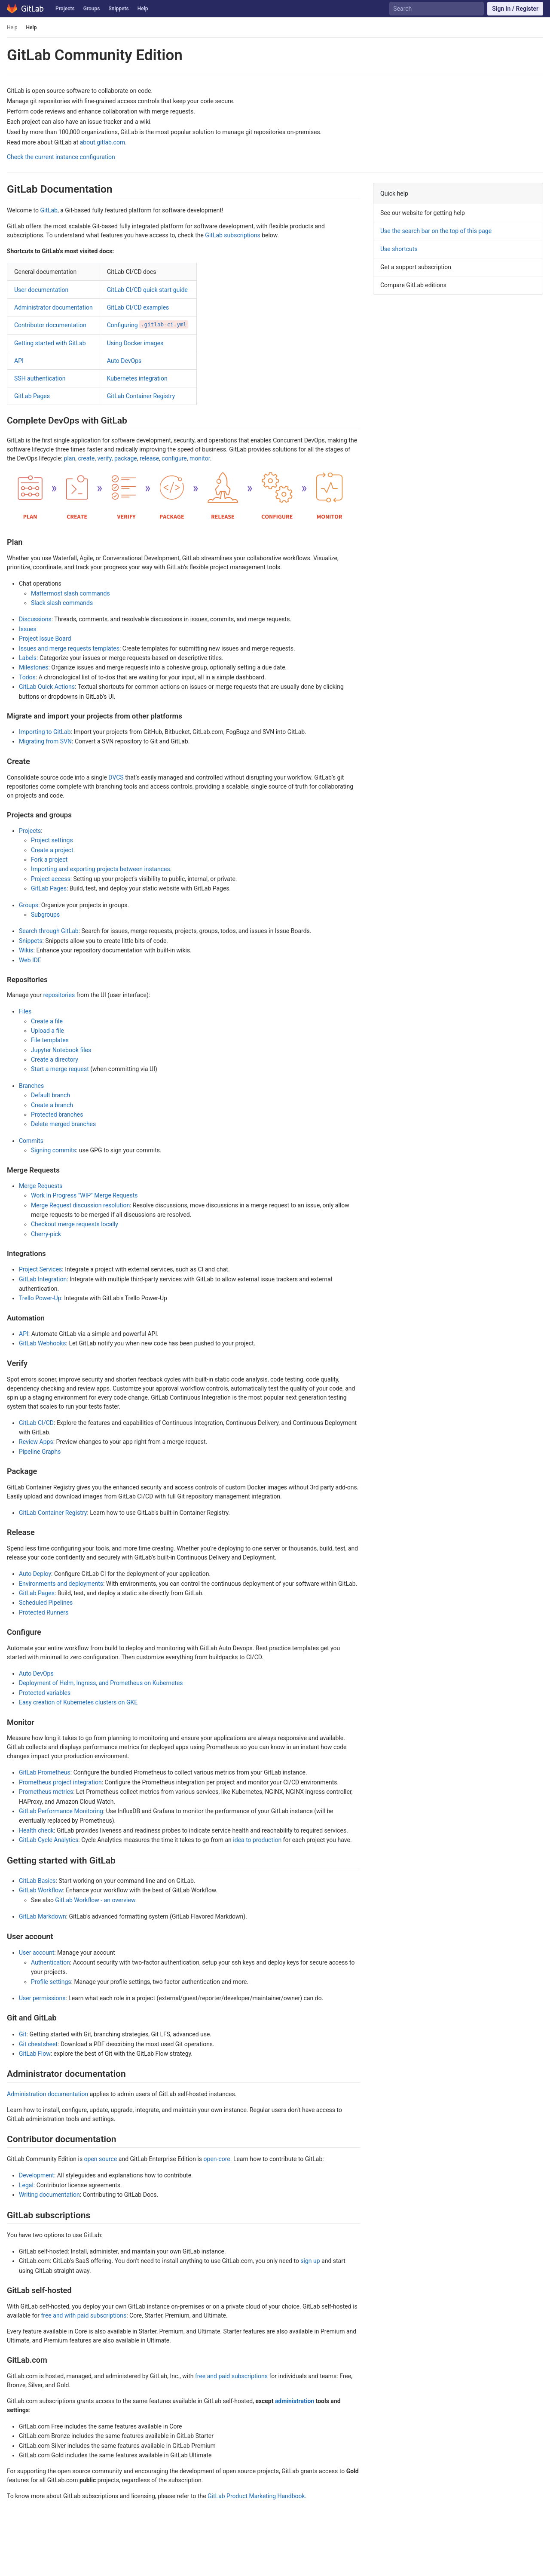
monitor (199, 458)
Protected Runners (43, 1612)
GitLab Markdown (42, 1916)
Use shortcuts (399, 249)
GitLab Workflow (41, 1890)
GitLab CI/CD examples (138, 307)
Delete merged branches (63, 1124)
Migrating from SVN (45, 741)
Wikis (26, 950)
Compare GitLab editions (413, 285)
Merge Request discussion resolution (80, 1205)
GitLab (49, 210)
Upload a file (47, 1030)
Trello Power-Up (40, 1298)
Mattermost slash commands (70, 593)
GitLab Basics (37, 1880)
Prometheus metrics (46, 1791)
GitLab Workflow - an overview (95, 1900)
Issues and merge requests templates (69, 648)
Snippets (118, 9)
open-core (217, 2158)
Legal (26, 2185)
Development (36, 2175)
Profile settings (51, 1981)
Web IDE (30, 960)
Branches (31, 1085)
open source (100, 2158)
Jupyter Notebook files (61, 1050)
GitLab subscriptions (232, 235)
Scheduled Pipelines (46, 1602)
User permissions (42, 1998)
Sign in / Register (515, 8)
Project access (50, 878)
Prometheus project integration (60, 1782)
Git (23, 2034)
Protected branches (57, 1114)
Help (143, 9)
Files (25, 1011)
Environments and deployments (61, 1583)
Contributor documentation (50, 325)
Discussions (35, 619)
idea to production (257, 1839)
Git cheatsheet (38, 2044)
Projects (65, 9)
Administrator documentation (53, 307)
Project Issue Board (45, 638)
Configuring (148, 325)
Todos (27, 677)
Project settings (52, 840)
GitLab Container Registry (141, 396)
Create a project (52, 850)
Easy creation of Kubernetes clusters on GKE (78, 1702)
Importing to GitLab (45, 731)
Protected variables (44, 1692)
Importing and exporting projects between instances (100, 869)
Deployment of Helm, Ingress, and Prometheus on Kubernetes (101, 1682)
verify (105, 458)
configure (174, 458)
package (125, 458)
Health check (36, 1830)
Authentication (50, 1962)
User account (36, 1952)
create (86, 458)
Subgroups (45, 914)
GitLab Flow (35, 2053)
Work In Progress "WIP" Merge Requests (84, 1195)
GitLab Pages (32, 396)
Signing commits (53, 1150)
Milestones (34, 667)
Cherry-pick (46, 1234)
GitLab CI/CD (36, 1422)
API (19, 360)
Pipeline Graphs (40, 1451)
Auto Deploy (35, 1573)
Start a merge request (60, 1068)
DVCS (115, 777)
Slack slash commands (62, 602)
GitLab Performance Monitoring (61, 1811)
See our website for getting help (422, 212)
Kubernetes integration (137, 378)
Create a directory (54, 1059)
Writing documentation (49, 2194)
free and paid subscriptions (231, 2376)
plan (70, 458)
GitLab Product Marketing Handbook (256, 2496)
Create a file (47, 1021)
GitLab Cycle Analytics (48, 1839)
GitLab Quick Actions (47, 686)
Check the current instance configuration (61, 157)
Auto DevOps (124, 360)
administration (294, 2401)
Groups (91, 9)
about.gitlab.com (102, 142)
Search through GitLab (49, 930)
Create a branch (52, 1105)
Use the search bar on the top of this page (436, 230)
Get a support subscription (415, 267)
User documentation (41, 289)
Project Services (40, 1269)
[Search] (436, 8)
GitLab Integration (43, 1279)
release (149, 458)
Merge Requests (40, 1185)
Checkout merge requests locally (74, 1224)
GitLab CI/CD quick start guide (147, 289)
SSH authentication (40, 378)
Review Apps (36, 1441)
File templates (50, 1040)
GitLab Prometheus (44, 1772)
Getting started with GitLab (50, 343)
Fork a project (49, 859)
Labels (28, 657)
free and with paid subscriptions (83, 2315)
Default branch (50, 1095)
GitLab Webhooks (42, 1343)
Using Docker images (135, 343)
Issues (28, 629)
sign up (310, 2260)
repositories (59, 995)
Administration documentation (47, 2094)
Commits (31, 1140)
